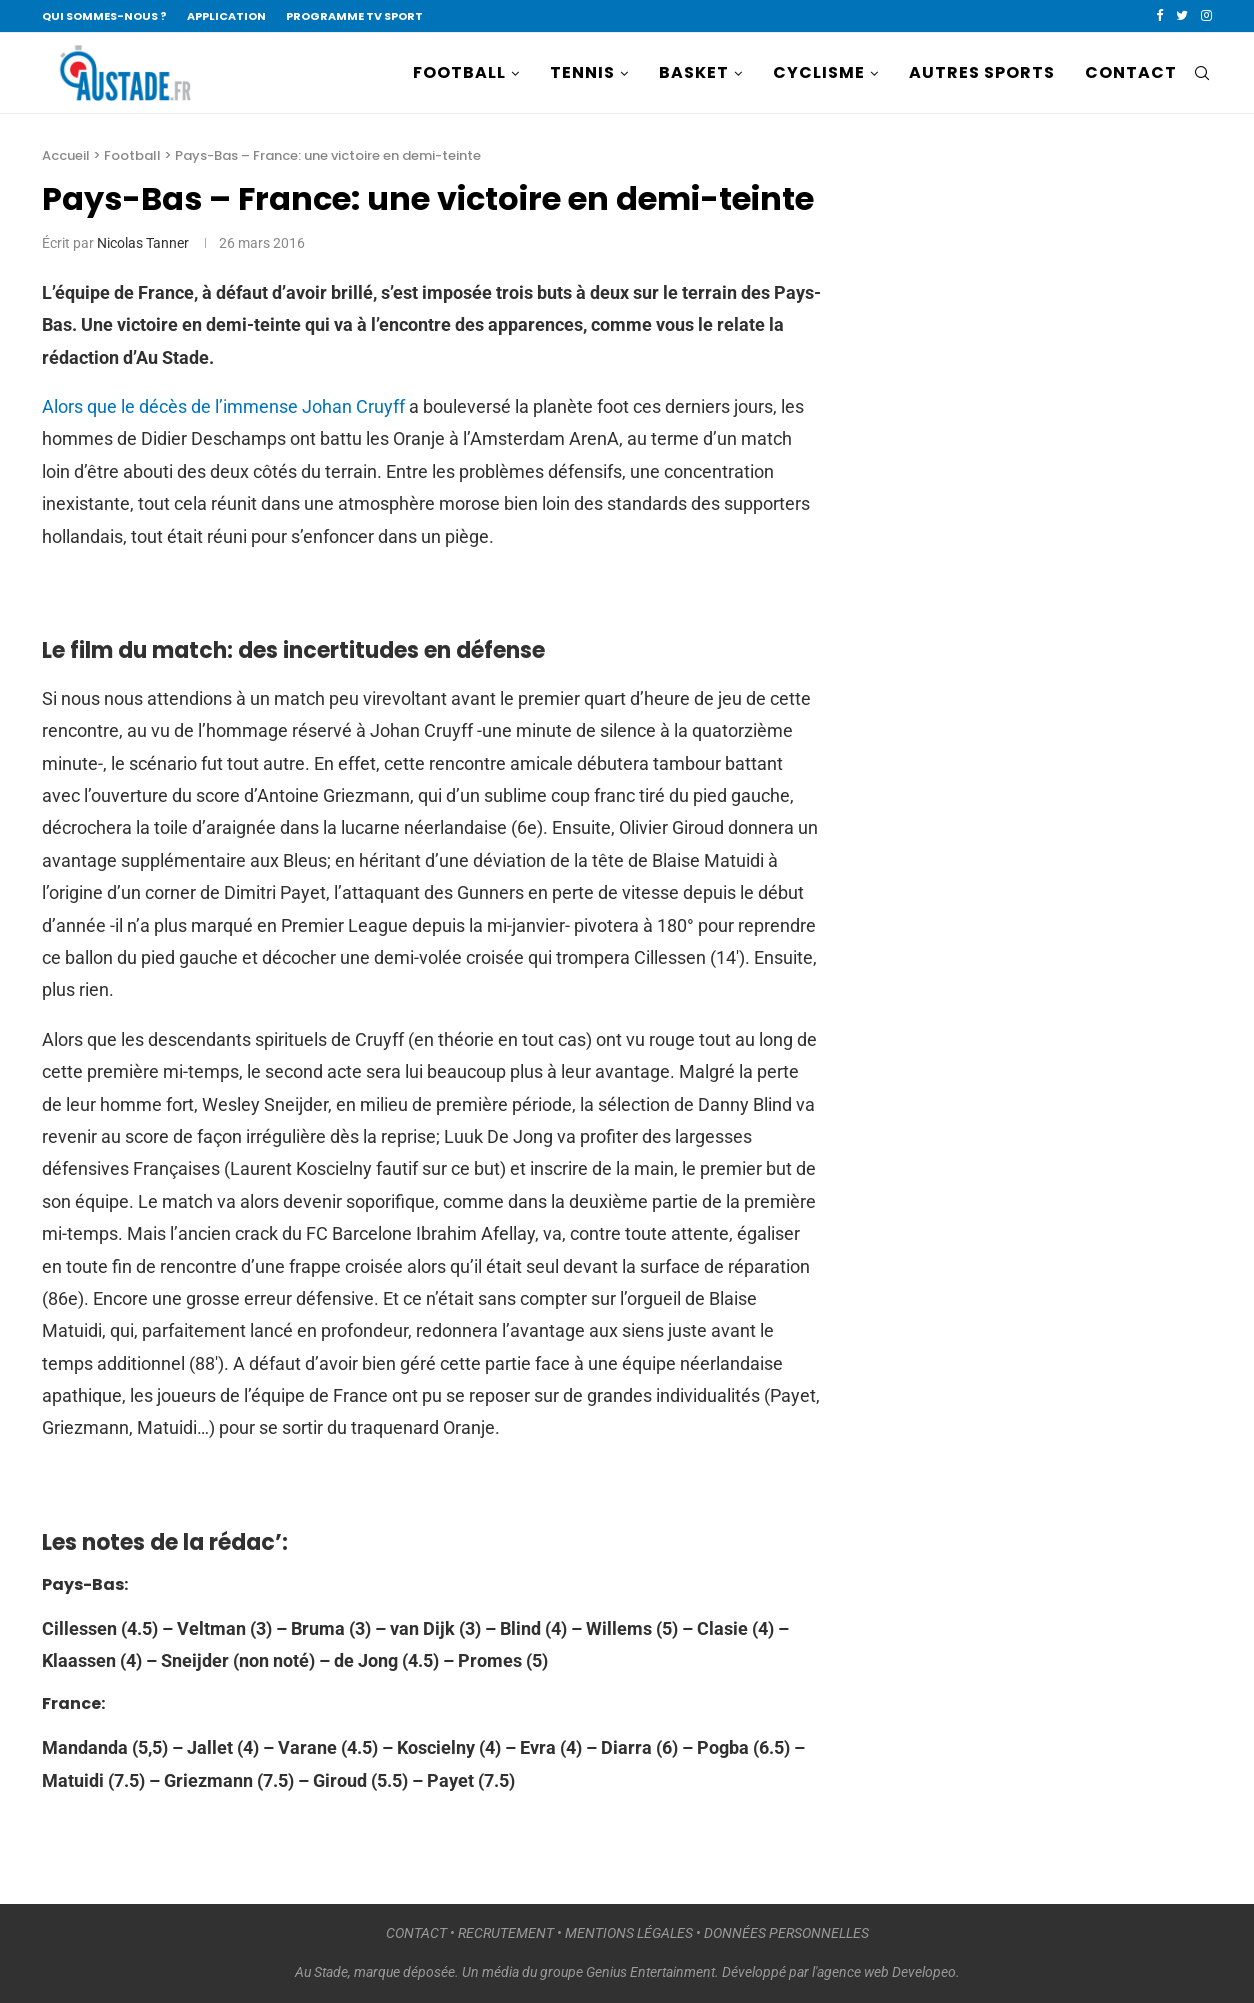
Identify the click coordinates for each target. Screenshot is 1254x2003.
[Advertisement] (1022, 496)
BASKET (694, 72)
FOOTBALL (459, 72)
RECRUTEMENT (506, 1933)
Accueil (66, 155)
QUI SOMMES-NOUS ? (104, 16)
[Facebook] (1159, 16)
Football (132, 155)
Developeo (924, 1972)
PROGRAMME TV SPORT (354, 16)
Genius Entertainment (650, 1972)
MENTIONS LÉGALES (629, 1933)
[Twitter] (1182, 16)
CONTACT (1131, 72)
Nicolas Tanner (143, 243)
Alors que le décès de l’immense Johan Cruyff (223, 406)
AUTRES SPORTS (982, 72)
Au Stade (321, 1972)
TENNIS (582, 72)
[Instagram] (1206, 16)
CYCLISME (819, 72)
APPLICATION (226, 16)
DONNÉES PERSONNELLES (786, 1933)
